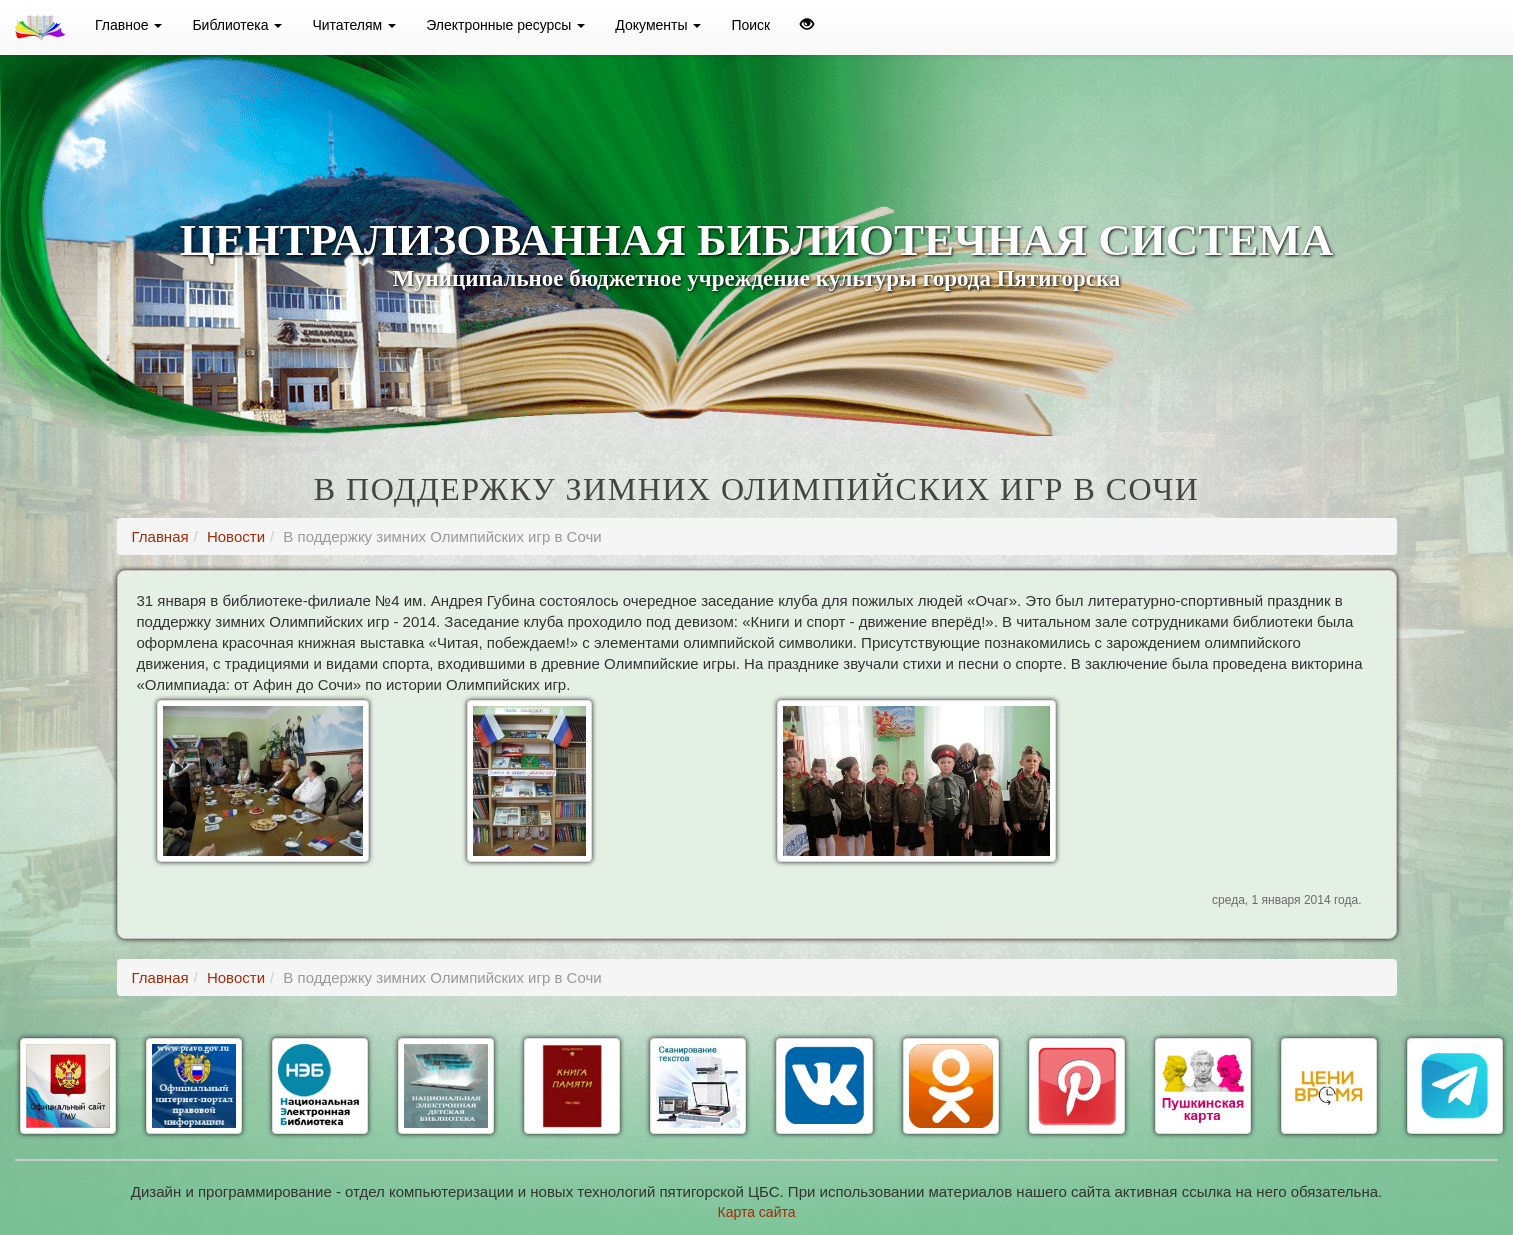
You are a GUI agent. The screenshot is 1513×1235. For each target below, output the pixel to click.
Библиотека (237, 25)
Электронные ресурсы (505, 25)
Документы (658, 25)
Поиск (750, 25)
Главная (160, 536)
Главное (128, 25)
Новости (236, 536)
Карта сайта (757, 1212)
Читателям (354, 25)
